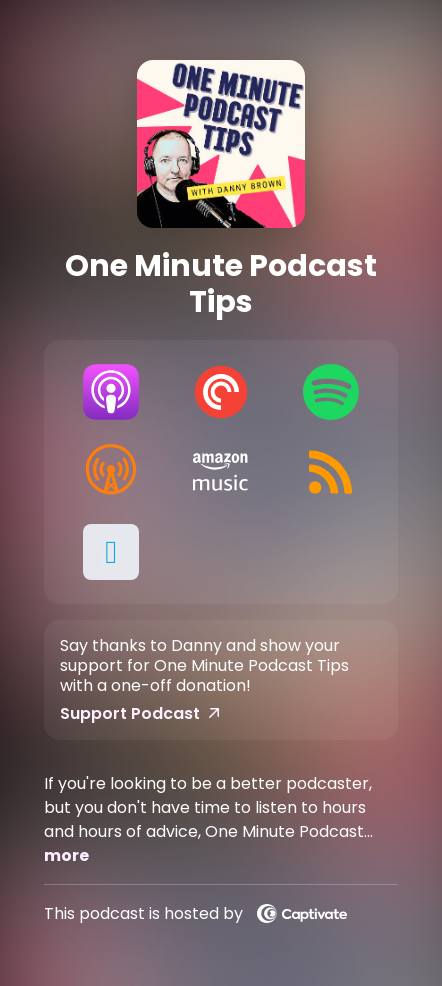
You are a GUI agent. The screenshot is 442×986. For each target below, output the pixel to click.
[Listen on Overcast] (111, 472)
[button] (111, 552)
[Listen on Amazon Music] (221, 472)
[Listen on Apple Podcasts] (111, 392)
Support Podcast (140, 714)
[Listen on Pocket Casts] (221, 392)
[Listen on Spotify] (331, 392)
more (66, 855)
